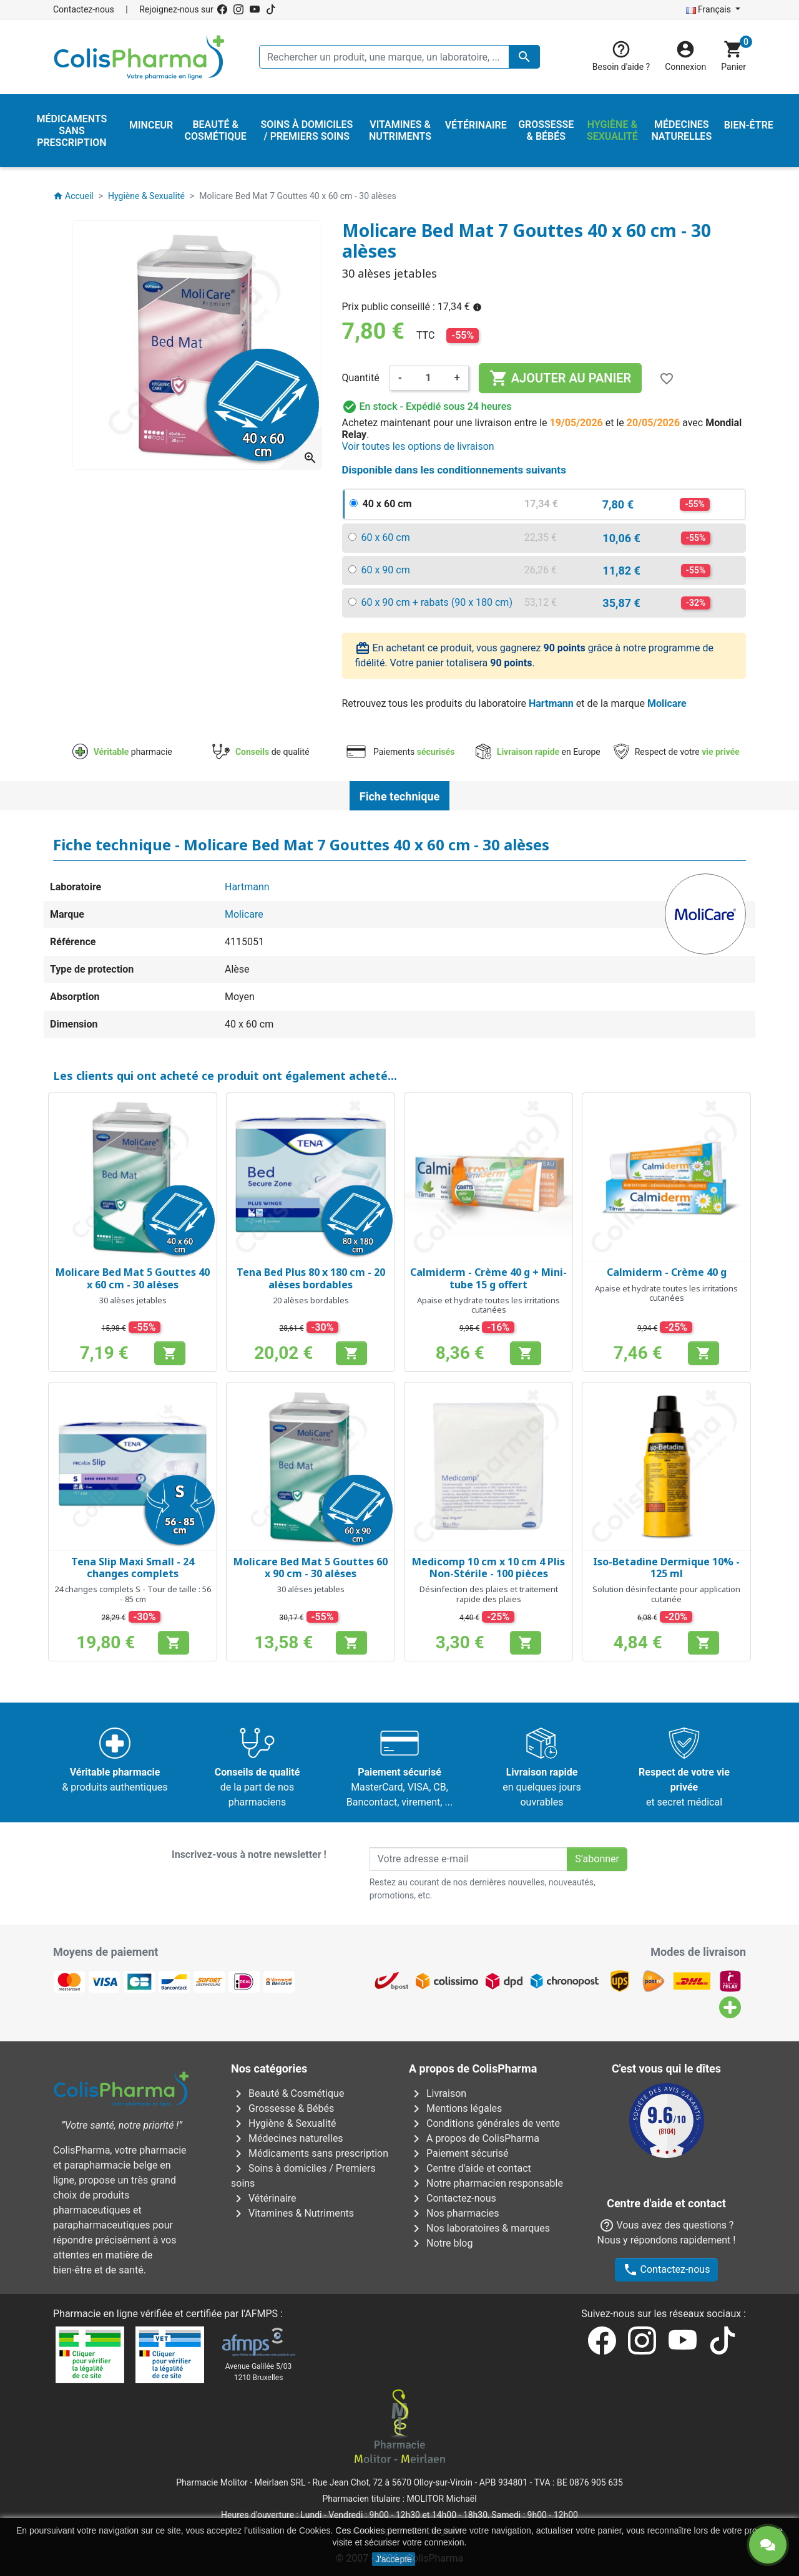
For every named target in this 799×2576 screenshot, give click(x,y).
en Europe (538, 752)
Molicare (667, 703)
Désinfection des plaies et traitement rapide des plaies (488, 1594)
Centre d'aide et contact (470, 2168)
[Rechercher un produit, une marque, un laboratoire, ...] (399, 57)
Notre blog (441, 2243)
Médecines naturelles (287, 2138)
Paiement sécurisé (459, 2153)
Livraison (437, 2093)
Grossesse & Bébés (282, 2108)
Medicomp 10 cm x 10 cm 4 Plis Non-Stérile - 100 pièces (488, 1567)
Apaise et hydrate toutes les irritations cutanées (488, 1305)
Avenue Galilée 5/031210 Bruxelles (258, 2372)
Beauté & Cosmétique (287, 2093)
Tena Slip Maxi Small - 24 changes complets (132, 1567)
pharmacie (122, 752)
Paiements (400, 752)
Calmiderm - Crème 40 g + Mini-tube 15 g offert (488, 1278)
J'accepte (393, 2559)
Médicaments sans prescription (309, 2153)
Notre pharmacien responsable (486, 2183)
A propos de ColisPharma (474, 2138)
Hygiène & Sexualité (283, 2123)
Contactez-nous (83, 9)
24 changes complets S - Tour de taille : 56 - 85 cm (132, 1594)
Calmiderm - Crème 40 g (667, 1272)
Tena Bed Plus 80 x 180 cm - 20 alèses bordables (311, 1278)
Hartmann (551, 703)
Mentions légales (455, 2108)
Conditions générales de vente (484, 2123)
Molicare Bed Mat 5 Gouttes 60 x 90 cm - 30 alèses (310, 1567)
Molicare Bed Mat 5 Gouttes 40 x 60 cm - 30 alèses (133, 1278)
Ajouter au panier (560, 378)
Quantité (361, 378)
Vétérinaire (264, 2198)
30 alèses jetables (133, 1300)
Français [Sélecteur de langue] (709, 9)
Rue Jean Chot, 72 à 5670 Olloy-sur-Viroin (392, 2482)
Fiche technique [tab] (399, 796)
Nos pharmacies (454, 2213)
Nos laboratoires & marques (479, 2228)
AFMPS (261, 2314)
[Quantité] (428, 378)
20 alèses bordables (311, 1300)
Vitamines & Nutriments (292, 2213)
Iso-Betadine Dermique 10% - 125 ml (666, 1567)
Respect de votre (677, 752)
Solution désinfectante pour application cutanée (666, 1594)
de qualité (260, 752)
